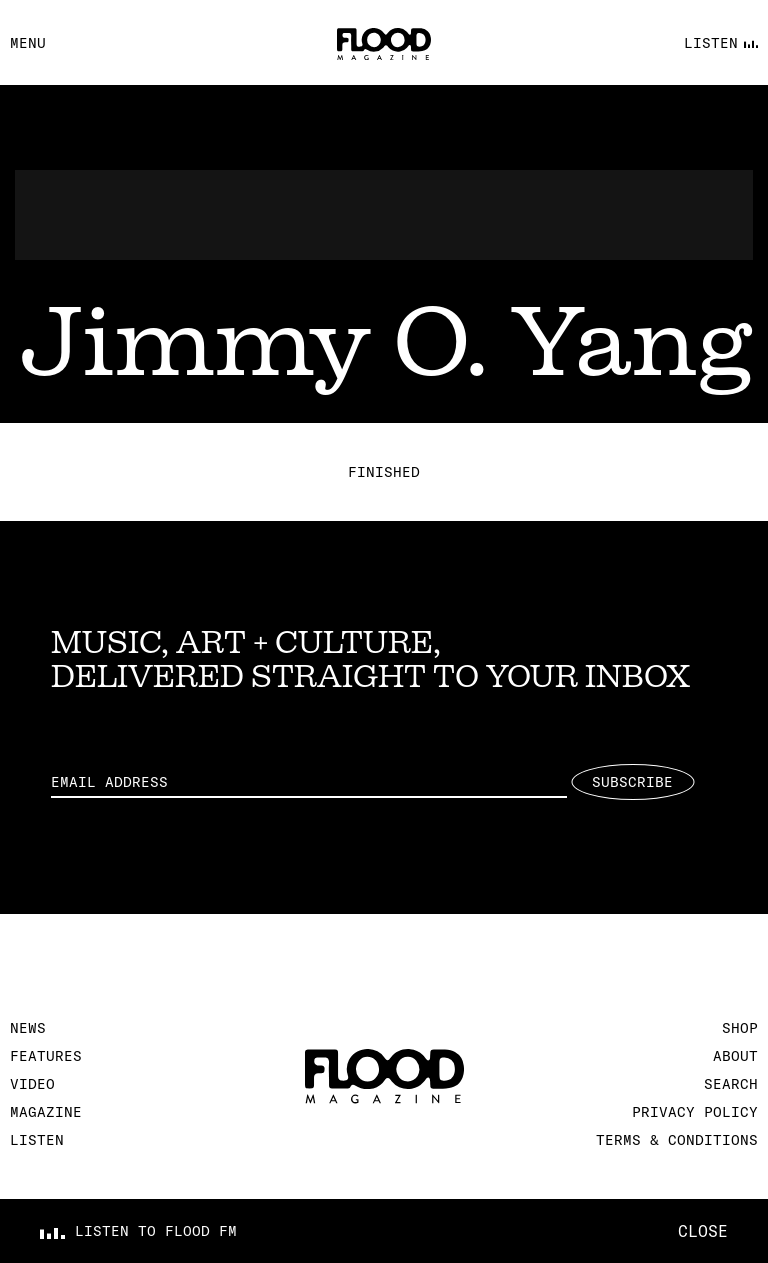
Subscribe (632, 782)
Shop (740, 1028)
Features (46, 1056)
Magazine (46, 1112)
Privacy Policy (695, 1112)
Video (32, 1084)
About (735, 1056)
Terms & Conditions (677, 1140)
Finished (384, 472)
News (28, 1028)
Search (731, 1084)
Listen (37, 1140)
